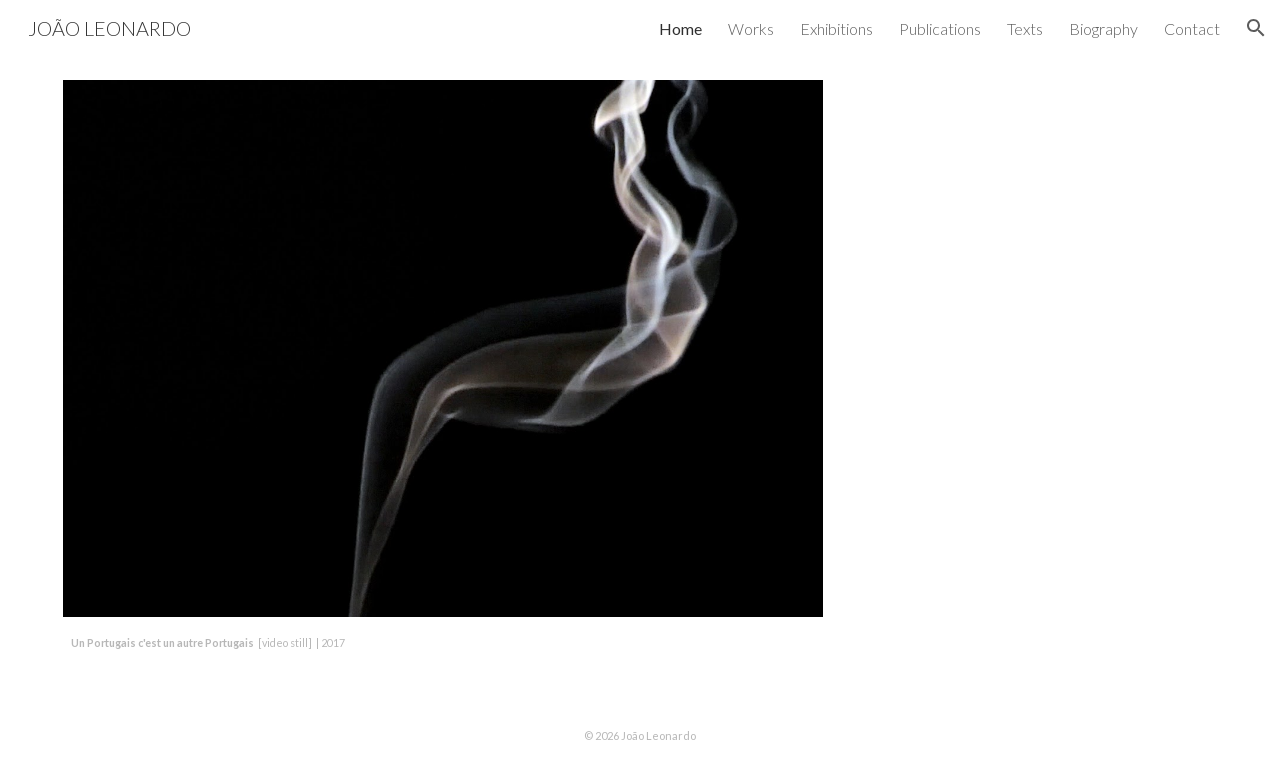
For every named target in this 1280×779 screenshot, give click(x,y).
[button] (1256, 28)
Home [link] (680, 28)
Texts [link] (1025, 28)
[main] (443, 642)
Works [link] (751, 28)
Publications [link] (940, 28)
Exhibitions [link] (836, 28)
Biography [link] (1103, 28)
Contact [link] (1192, 28)
